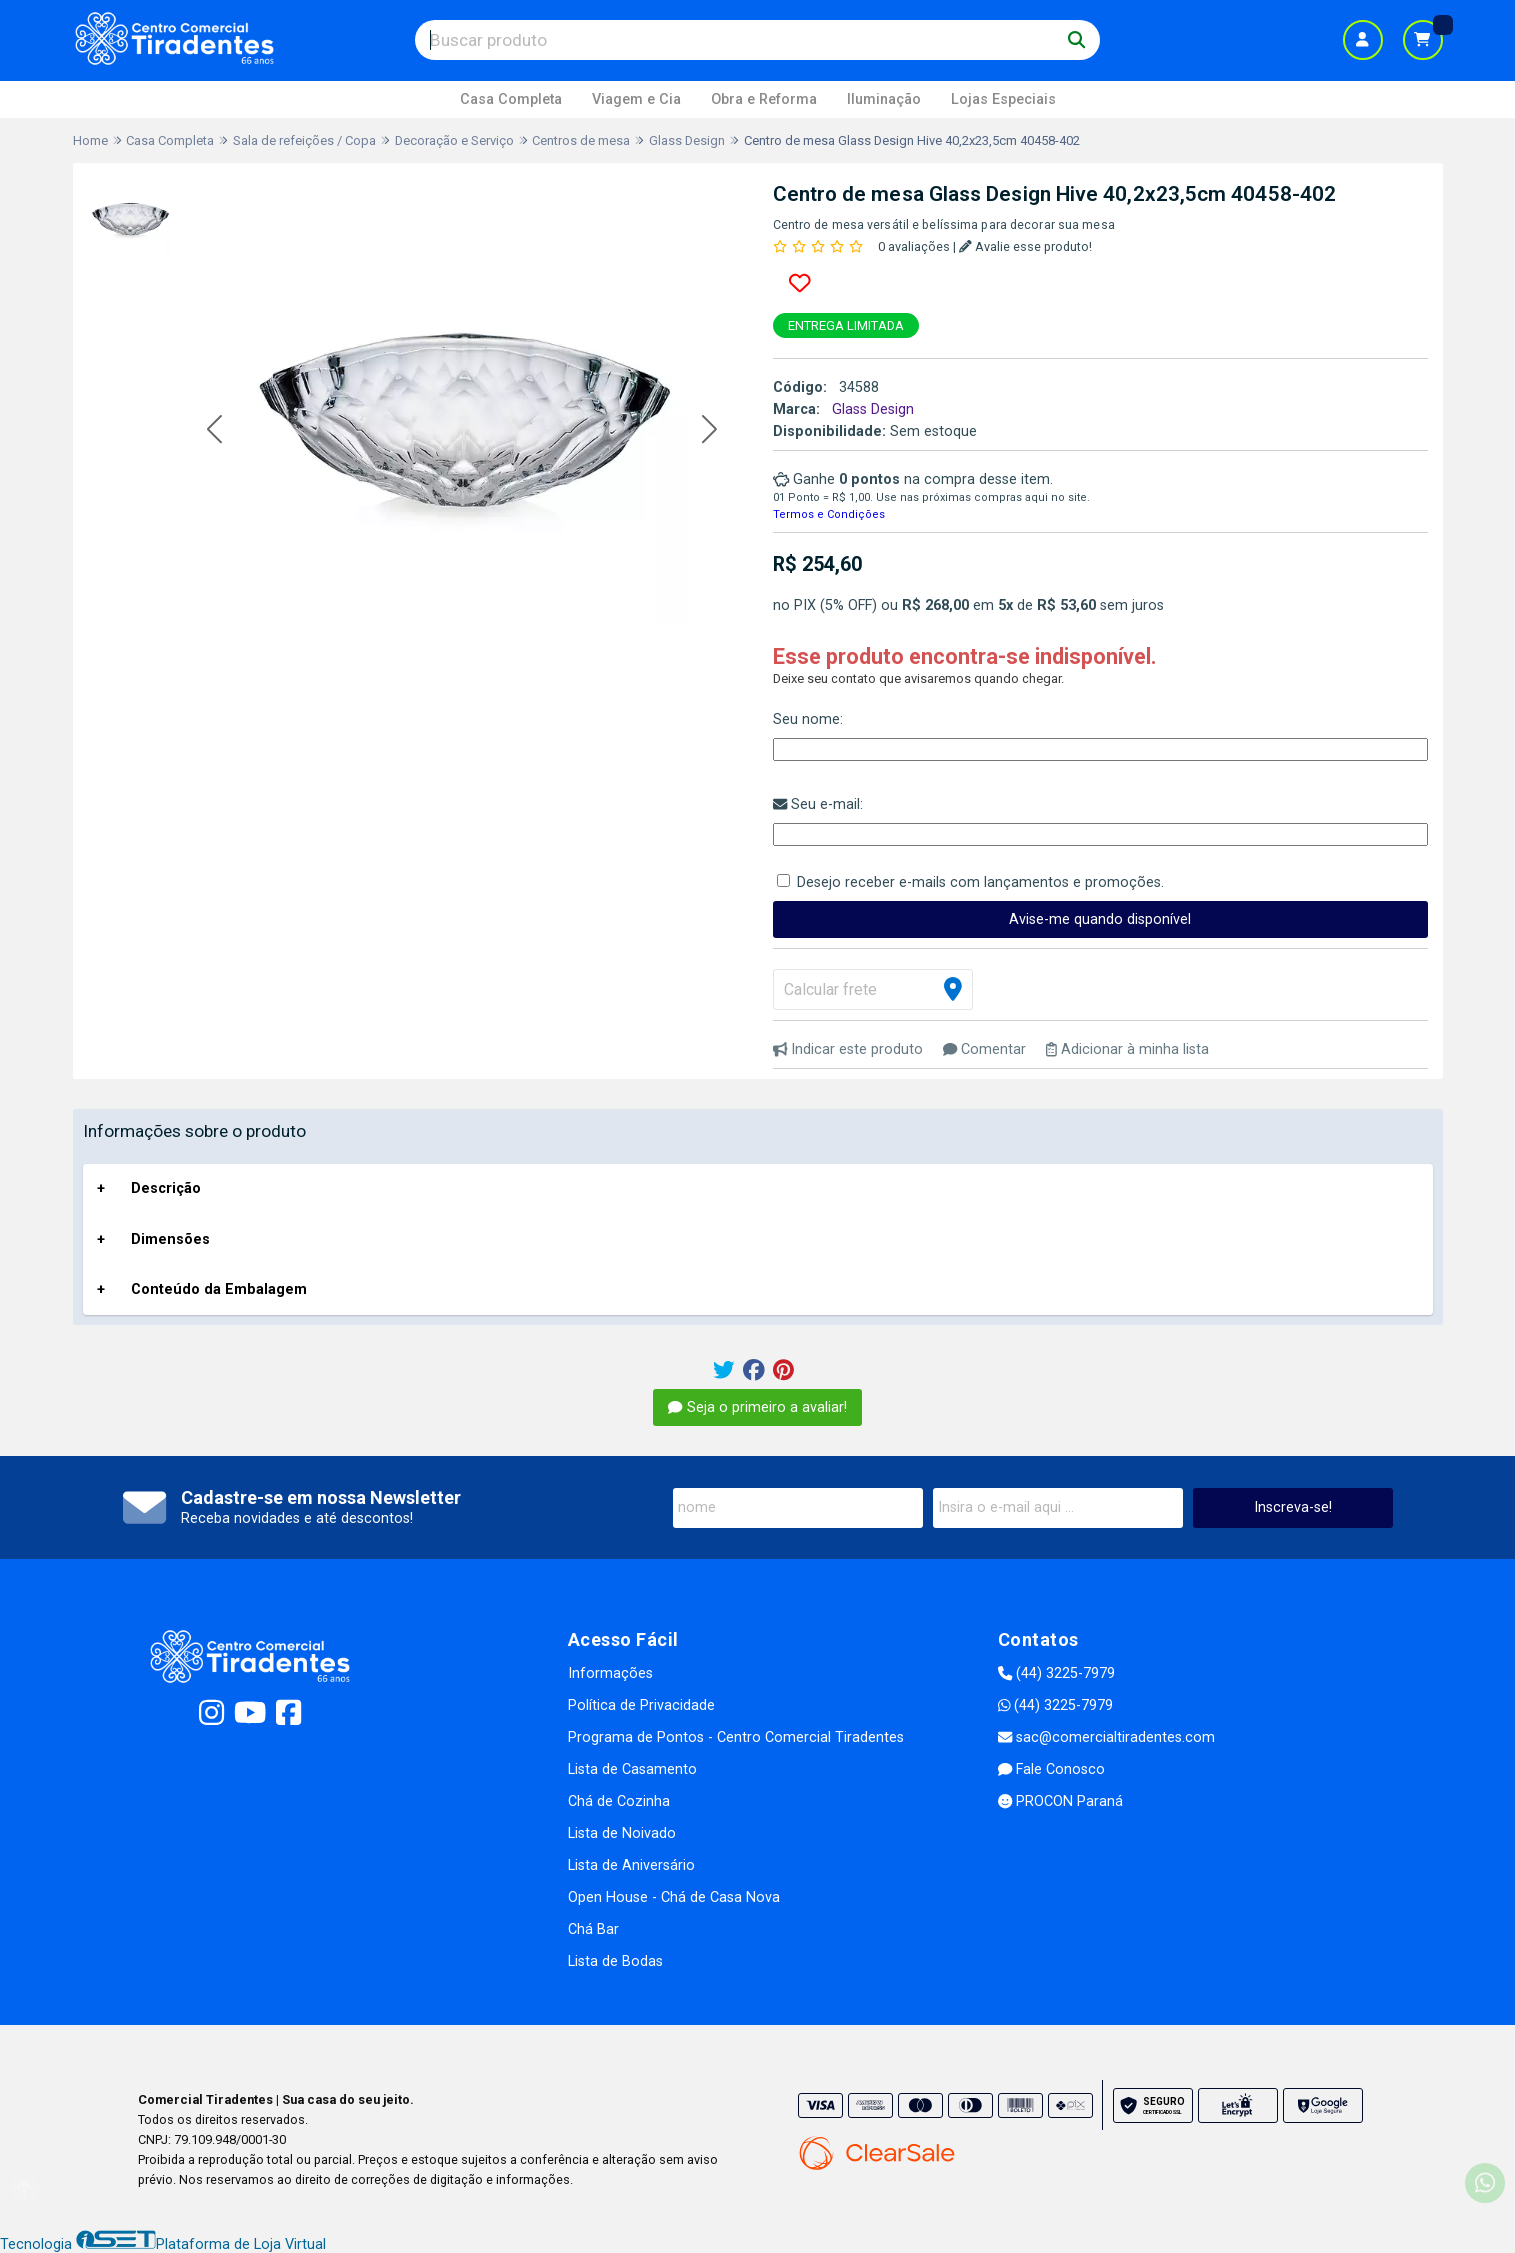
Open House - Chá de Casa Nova (674, 1897)
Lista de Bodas (615, 1961)
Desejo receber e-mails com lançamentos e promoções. (980, 882)
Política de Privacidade (641, 1705)
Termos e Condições (829, 514)
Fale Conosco (1051, 1769)
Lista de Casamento (632, 1769)
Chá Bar (593, 1929)
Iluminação (884, 99)
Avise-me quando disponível (1100, 919)
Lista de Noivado (622, 1833)
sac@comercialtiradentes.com (1106, 1737)
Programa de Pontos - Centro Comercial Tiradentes (736, 1737)
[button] (214, 430)
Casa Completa (511, 99)
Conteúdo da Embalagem (219, 1289)
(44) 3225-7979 (1056, 1673)
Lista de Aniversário (631, 1865)
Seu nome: (808, 719)
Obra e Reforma (764, 99)
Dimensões (170, 1239)
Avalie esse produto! (1025, 246)
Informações (610, 1673)
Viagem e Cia (636, 99)
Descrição (166, 1188)
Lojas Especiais (1003, 99)
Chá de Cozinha (619, 1801)
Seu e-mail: (818, 804)
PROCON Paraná (1060, 1801)
